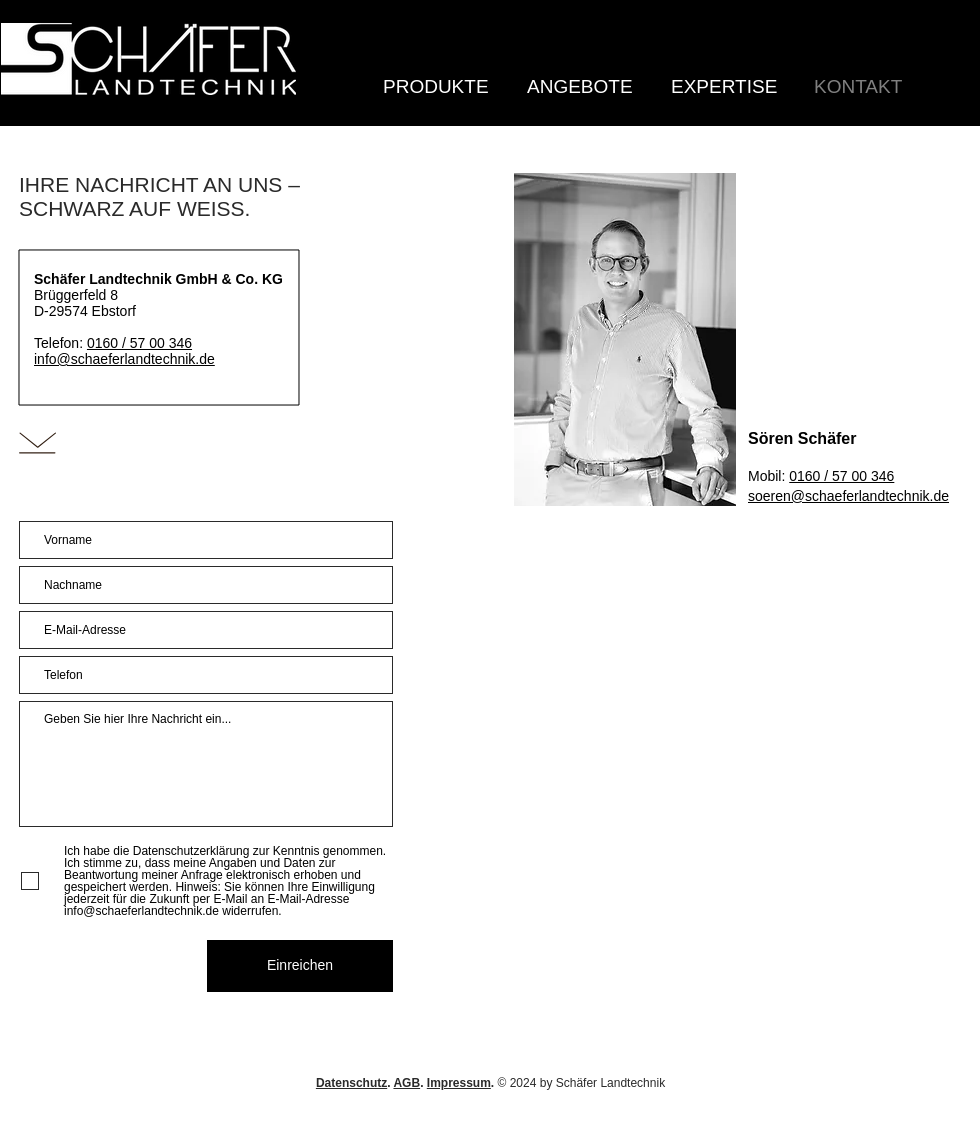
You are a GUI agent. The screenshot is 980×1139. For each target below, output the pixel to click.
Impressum (459, 1083)
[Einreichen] (300, 966)
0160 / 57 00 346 (139, 343)
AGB (406, 1083)
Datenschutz (351, 1083)
